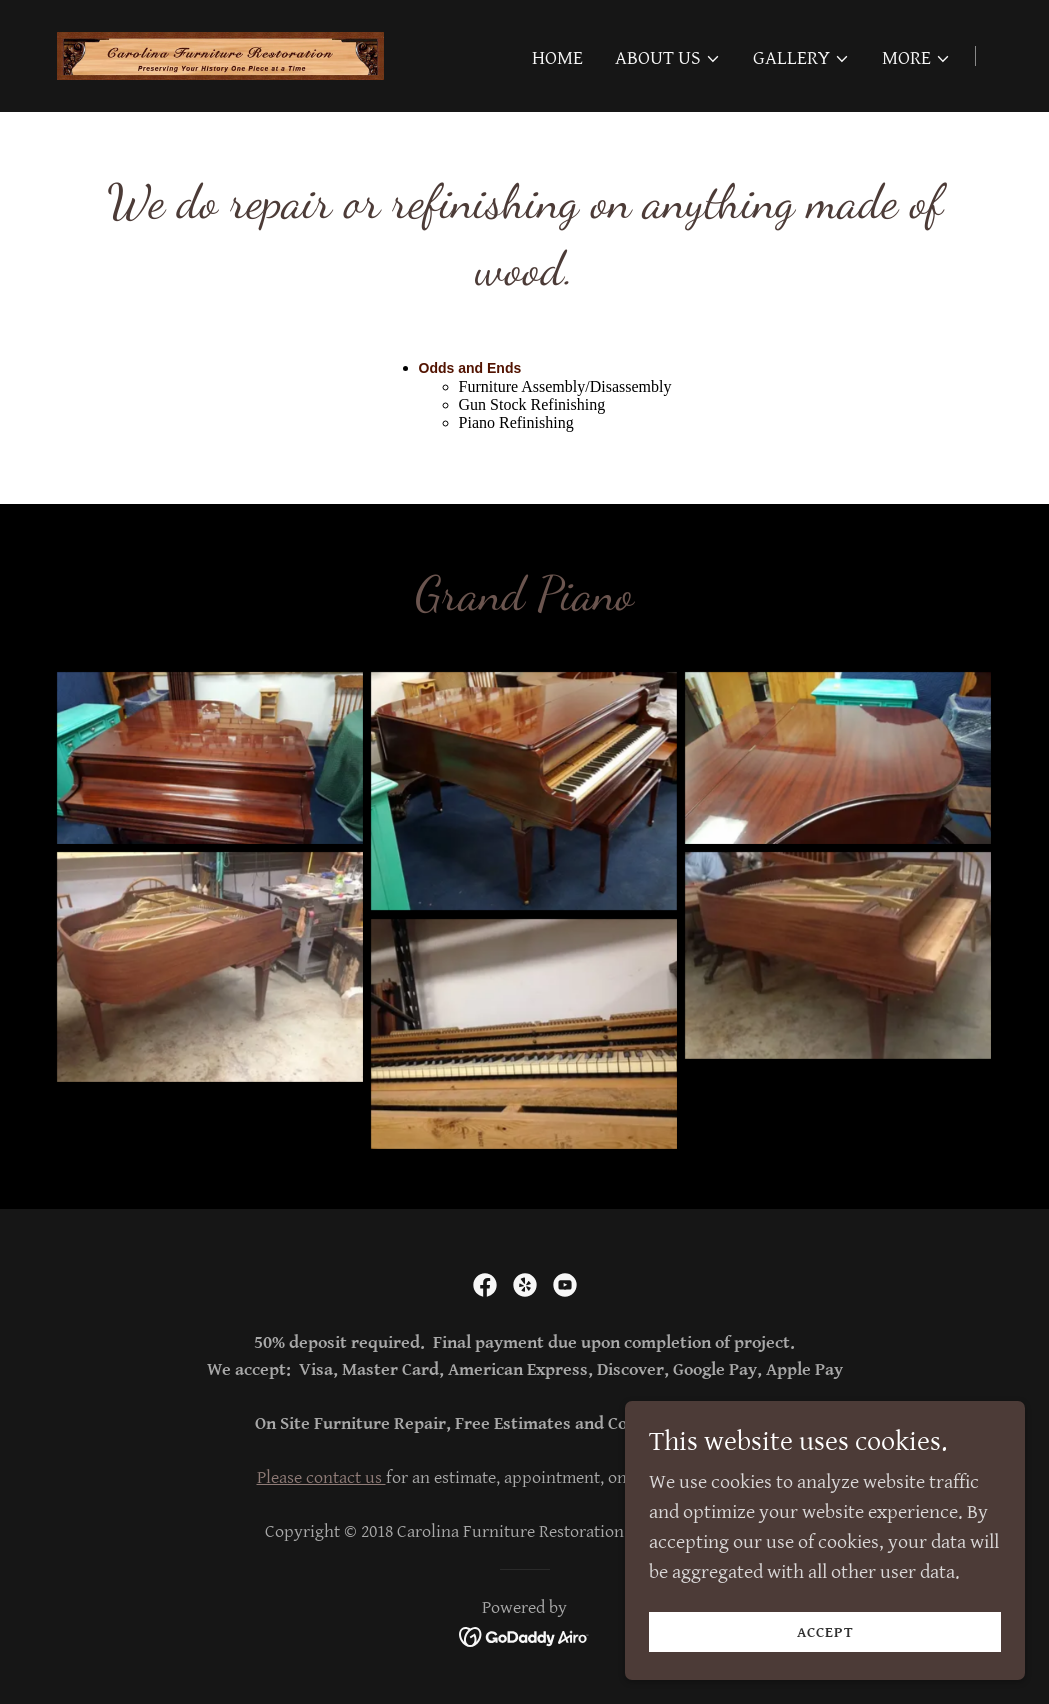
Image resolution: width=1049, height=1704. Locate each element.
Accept (825, 1632)
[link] (221, 55)
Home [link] (557, 58)
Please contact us (321, 1477)
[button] (668, 59)
